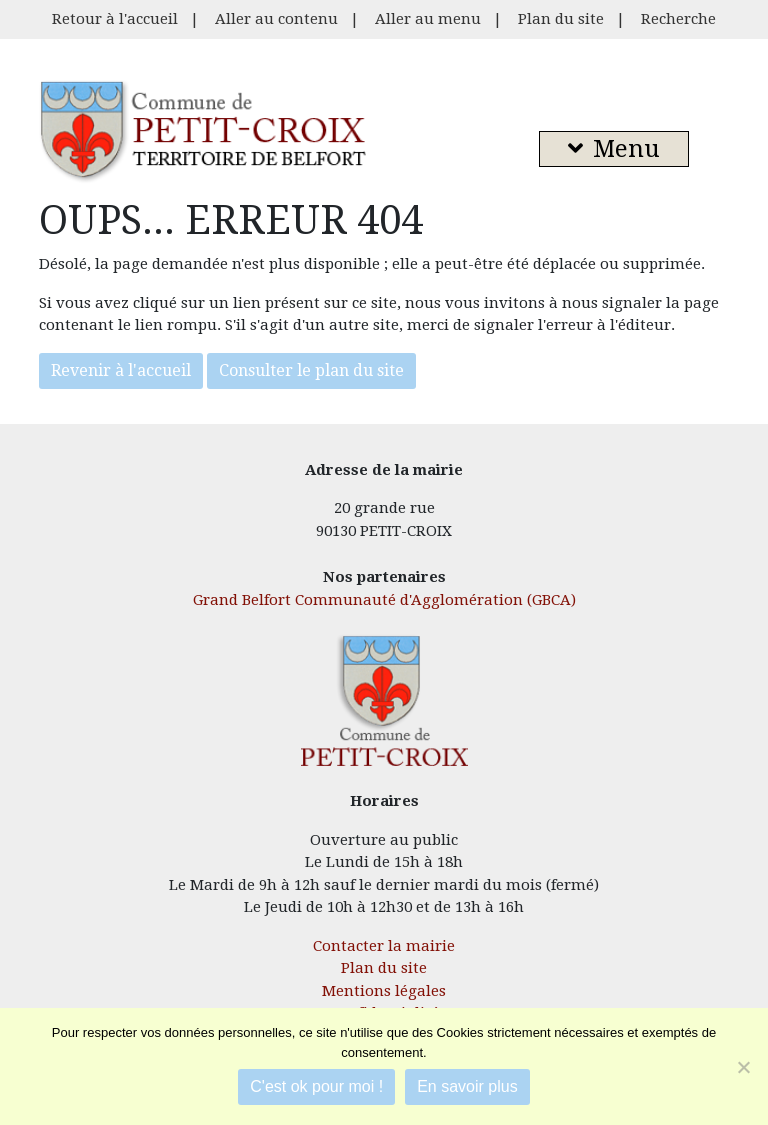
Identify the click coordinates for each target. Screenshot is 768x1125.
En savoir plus (467, 1086)
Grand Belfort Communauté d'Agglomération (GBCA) (384, 600)
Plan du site (561, 19)
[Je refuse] (743, 1067)
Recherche (678, 19)
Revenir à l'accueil (121, 370)
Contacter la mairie (384, 946)
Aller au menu (428, 19)
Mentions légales (384, 991)
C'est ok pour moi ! (316, 1086)
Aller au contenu (276, 19)
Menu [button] (614, 149)
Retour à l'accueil (115, 19)
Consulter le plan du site (311, 370)
